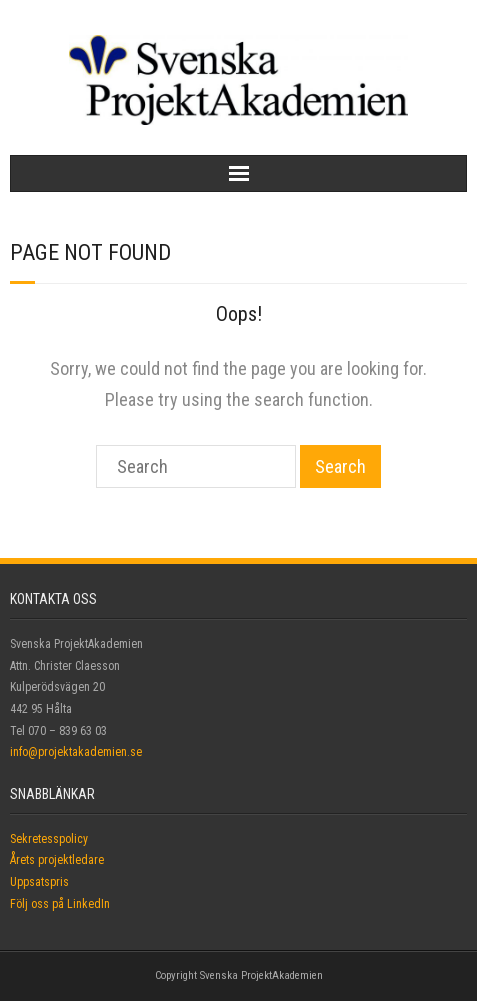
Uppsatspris (39, 882)
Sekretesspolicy (49, 839)
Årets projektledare (57, 860)
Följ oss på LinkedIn (60, 904)
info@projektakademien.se (76, 752)
